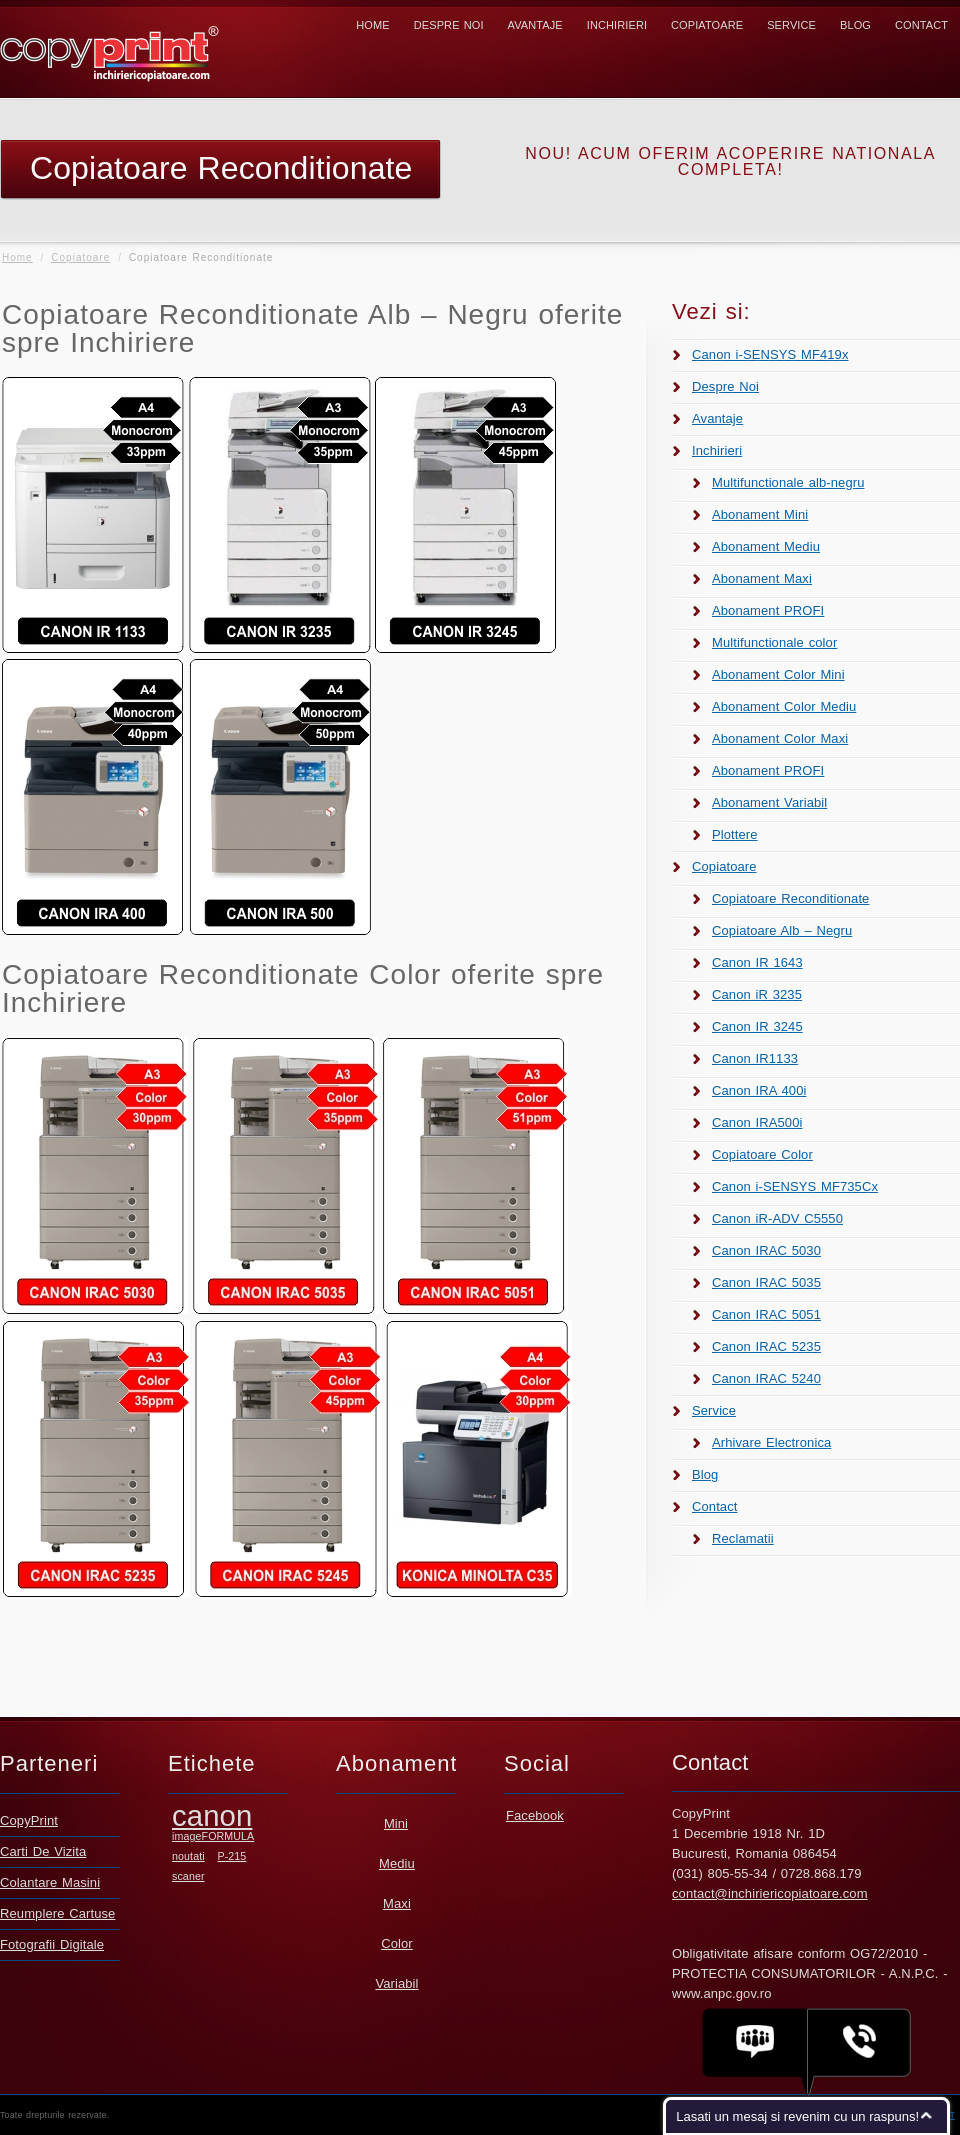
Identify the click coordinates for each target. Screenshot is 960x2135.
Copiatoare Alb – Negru (782, 930)
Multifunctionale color (774, 642)
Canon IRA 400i (759, 1090)
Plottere (735, 834)
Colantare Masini (50, 1882)
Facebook (535, 1815)
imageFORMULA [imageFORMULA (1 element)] (213, 1836)
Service (791, 25)
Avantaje (535, 25)
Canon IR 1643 (757, 962)
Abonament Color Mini (778, 674)
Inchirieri (617, 25)
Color (397, 1943)
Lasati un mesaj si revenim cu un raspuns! (797, 2116)
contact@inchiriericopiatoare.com (770, 1893)
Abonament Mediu (766, 546)
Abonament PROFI (768, 610)
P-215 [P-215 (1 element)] (231, 1856)
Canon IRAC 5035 (766, 1282)
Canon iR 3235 (757, 994)
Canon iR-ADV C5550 (777, 1218)
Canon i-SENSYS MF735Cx (795, 1186)
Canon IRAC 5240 (766, 1378)
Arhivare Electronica (771, 1442)
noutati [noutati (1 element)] (188, 1856)
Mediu (397, 1863)
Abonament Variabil (769, 802)
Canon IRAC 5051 (766, 1314)
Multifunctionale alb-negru (788, 482)
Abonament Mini (760, 514)
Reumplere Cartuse (57, 1913)
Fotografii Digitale (52, 1944)
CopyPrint (29, 1820)
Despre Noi (449, 25)
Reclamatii (743, 1538)
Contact (921, 25)
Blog (855, 25)
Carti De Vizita (43, 1851)
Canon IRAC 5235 (766, 1346)
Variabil (396, 1983)
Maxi (397, 1903)
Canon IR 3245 (757, 1026)
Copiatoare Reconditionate (790, 898)
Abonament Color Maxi (780, 738)
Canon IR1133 (755, 1058)
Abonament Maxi (762, 578)
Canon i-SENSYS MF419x (770, 354)
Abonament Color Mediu (784, 706)
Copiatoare (707, 25)
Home (372, 25)
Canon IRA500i (757, 1122)
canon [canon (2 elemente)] (212, 1815)
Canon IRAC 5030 (766, 1250)
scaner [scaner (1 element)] (188, 1876)
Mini (396, 1823)
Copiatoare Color (762, 1154)
